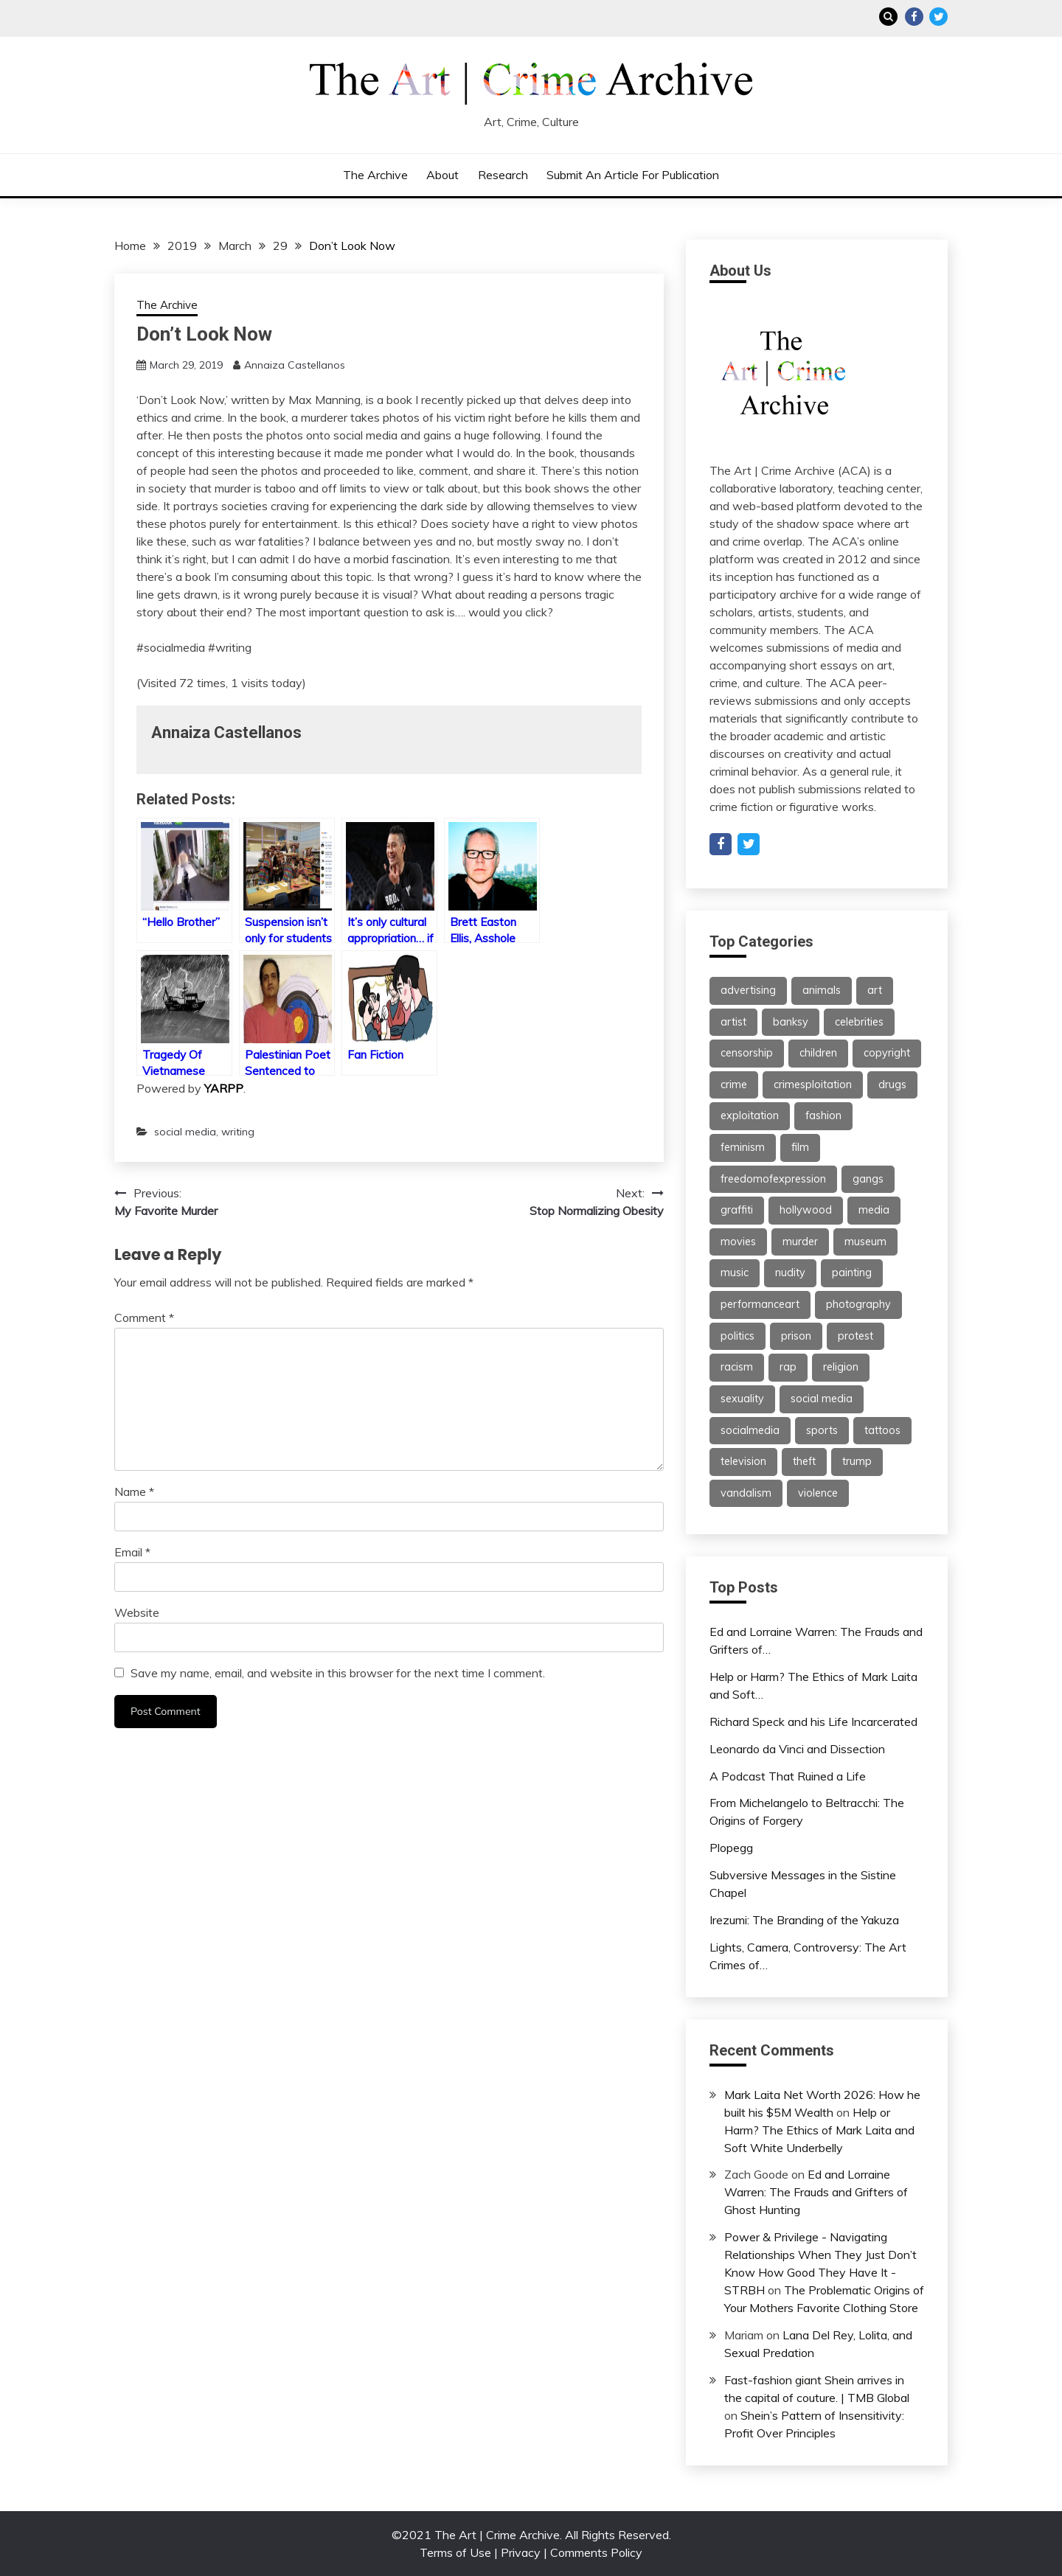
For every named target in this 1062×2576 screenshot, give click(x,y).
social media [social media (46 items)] (822, 1398)
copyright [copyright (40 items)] (887, 1052)
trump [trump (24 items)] (857, 1461)
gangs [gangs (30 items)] (868, 1179)
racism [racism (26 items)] (737, 1367)
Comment (144, 1317)
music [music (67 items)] (735, 1272)
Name (134, 1491)
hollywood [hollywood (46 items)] (806, 1209)
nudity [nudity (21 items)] (790, 1272)
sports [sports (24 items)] (822, 1430)
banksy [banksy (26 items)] (790, 1021)
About (442, 174)
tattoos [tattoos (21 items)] (882, 1430)
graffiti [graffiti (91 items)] (737, 1209)
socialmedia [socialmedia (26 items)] (750, 1430)
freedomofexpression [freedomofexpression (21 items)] (773, 1179)
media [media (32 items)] (873, 1209)
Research (503, 174)
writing (237, 1131)
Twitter (938, 16)
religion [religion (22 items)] (840, 1367)
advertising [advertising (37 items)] (748, 990)
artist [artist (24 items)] (733, 1021)
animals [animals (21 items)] (821, 990)
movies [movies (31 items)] (738, 1241)
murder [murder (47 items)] (800, 1241)
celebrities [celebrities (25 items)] (859, 1021)
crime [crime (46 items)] (734, 1084)
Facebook (914, 16)
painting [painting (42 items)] (852, 1272)
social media (185, 1131)
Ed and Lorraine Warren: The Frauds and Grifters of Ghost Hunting (816, 2192)
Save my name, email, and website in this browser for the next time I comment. (338, 1672)
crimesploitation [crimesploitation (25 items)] (813, 1084)
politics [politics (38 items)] (737, 1336)
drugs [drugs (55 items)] (892, 1084)
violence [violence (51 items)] (818, 1493)
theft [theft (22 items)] (804, 1461)
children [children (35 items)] (818, 1052)
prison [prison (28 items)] (796, 1336)
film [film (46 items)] (800, 1147)
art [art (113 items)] (874, 990)
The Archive (375, 174)
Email (132, 1552)
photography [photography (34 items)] (858, 1304)
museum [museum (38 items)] (865, 1241)
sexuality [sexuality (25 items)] (742, 1398)
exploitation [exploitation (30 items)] (750, 1115)
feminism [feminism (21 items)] (743, 1147)
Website (136, 1612)
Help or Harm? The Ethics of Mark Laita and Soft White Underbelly (819, 2130)
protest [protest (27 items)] (855, 1336)
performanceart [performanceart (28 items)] (760, 1304)
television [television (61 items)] (743, 1461)
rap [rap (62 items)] (788, 1367)
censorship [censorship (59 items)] (747, 1052)
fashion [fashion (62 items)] (823, 1115)
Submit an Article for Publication (632, 174)
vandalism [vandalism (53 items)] (746, 1493)
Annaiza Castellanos (294, 365)
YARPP (223, 1088)
